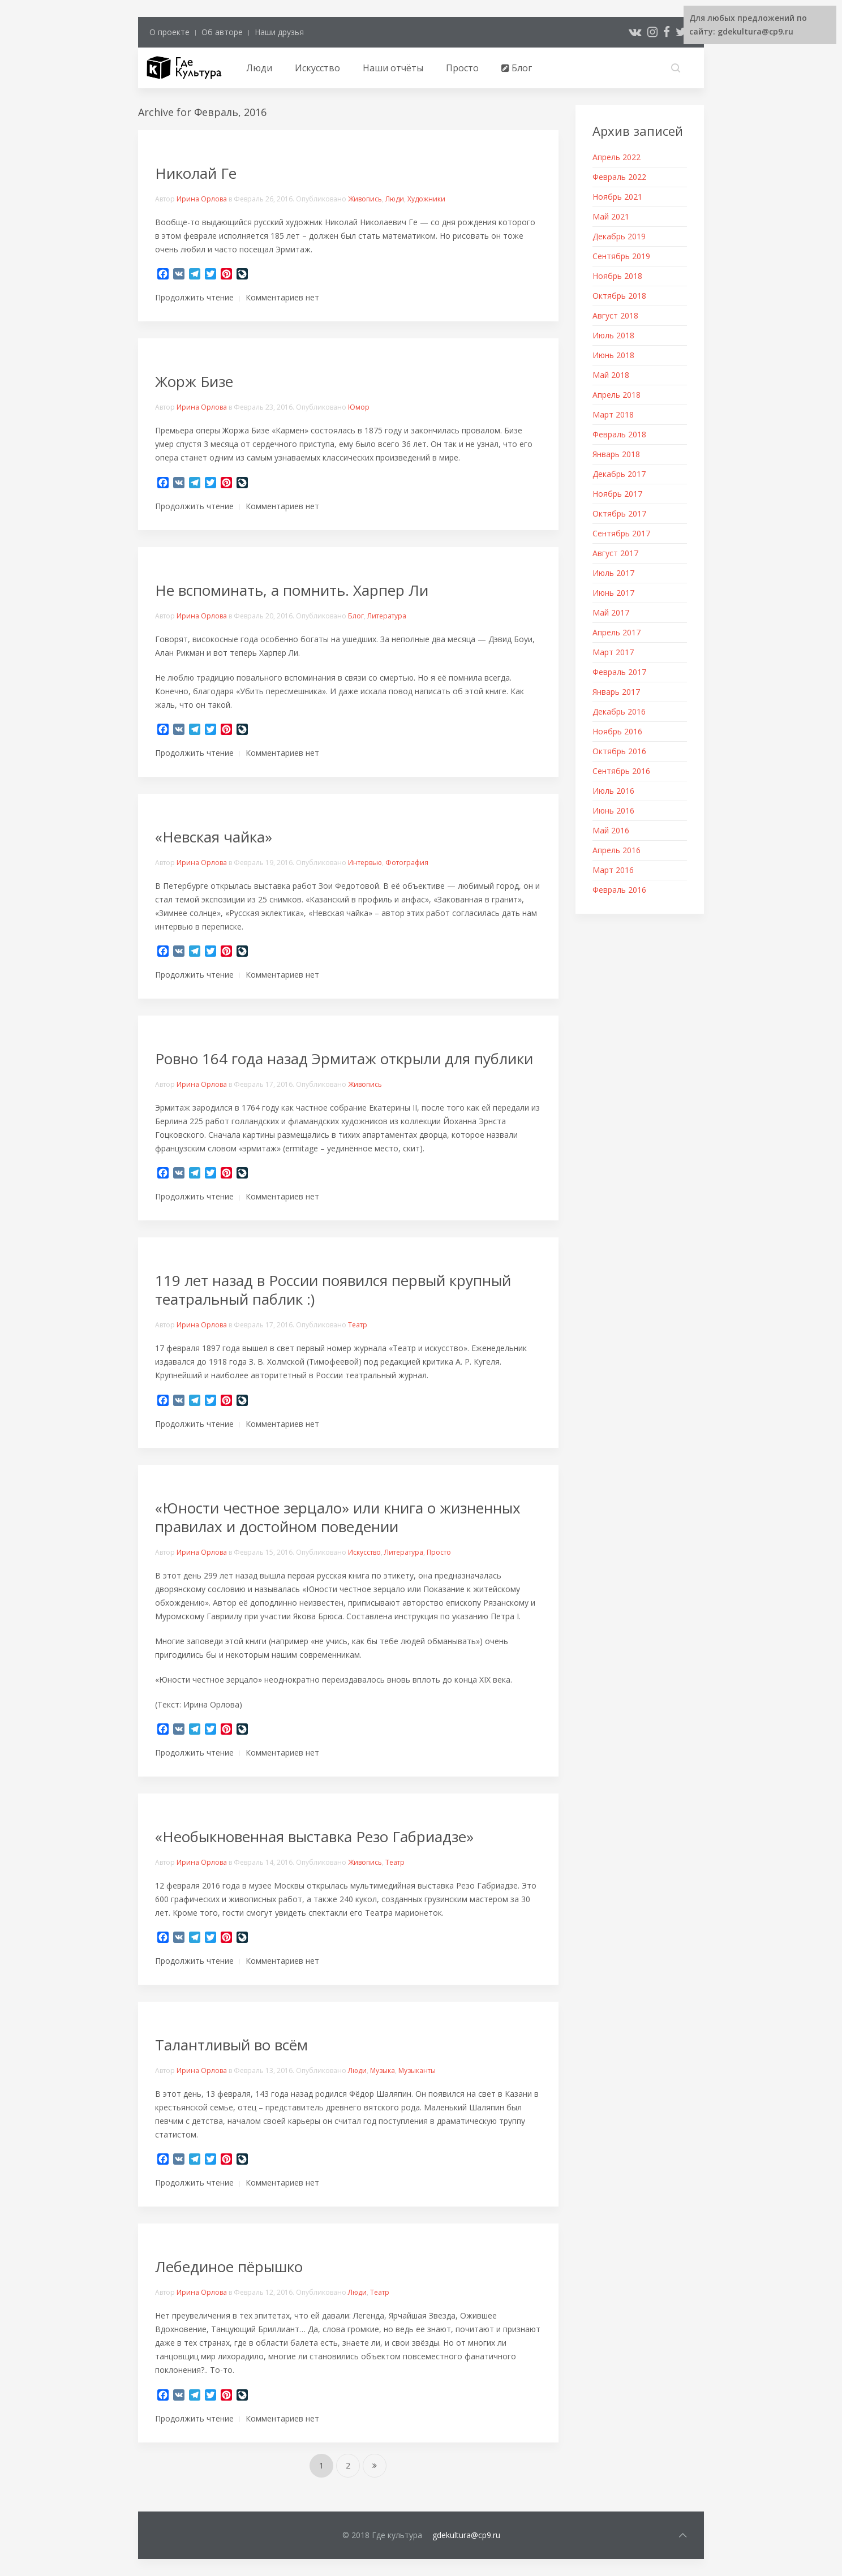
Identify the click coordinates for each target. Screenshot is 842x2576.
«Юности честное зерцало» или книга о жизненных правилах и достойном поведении (338, 1517)
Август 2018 (615, 315)
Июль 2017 (613, 572)
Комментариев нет (282, 297)
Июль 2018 (613, 335)
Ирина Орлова (202, 199)
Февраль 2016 (619, 889)
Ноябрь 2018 (617, 275)
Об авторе (222, 32)
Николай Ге (196, 173)
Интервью (365, 862)
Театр (357, 1325)
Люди (259, 68)
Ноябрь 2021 (617, 196)
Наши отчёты (393, 68)
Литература (386, 616)
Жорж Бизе (194, 381)
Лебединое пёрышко (229, 2266)
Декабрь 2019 (619, 236)
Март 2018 (613, 414)
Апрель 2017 (616, 632)
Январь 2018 (616, 454)
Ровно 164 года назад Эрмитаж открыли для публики (346, 1058)
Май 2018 (610, 374)
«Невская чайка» (213, 837)
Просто (462, 68)
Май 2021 (610, 216)
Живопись (365, 199)
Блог (516, 68)
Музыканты (417, 2070)
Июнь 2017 (613, 592)
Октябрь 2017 (619, 513)
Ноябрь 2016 (617, 731)
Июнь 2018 (613, 355)
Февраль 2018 (619, 434)
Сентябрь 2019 (621, 256)
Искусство (317, 68)
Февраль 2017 (619, 671)
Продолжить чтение (194, 297)
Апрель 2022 (616, 157)
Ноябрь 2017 (617, 493)
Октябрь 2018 (619, 295)
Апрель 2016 (616, 850)
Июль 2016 (613, 790)
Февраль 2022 (619, 176)
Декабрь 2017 (619, 473)
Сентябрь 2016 (621, 771)
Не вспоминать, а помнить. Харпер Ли (291, 590)
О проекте (169, 32)
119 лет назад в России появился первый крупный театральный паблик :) (333, 1289)
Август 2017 (615, 553)
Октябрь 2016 (619, 751)
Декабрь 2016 (619, 711)
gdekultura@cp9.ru (466, 2535)
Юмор (359, 407)
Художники (426, 199)
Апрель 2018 (616, 394)
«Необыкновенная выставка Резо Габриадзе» (316, 1836)
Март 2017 (613, 652)
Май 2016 (610, 830)
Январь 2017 (616, 691)
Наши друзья (279, 32)
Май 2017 (610, 612)
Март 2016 (613, 870)
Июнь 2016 (613, 810)
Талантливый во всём (231, 2045)
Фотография (406, 862)
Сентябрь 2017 (621, 533)
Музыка (382, 2070)
